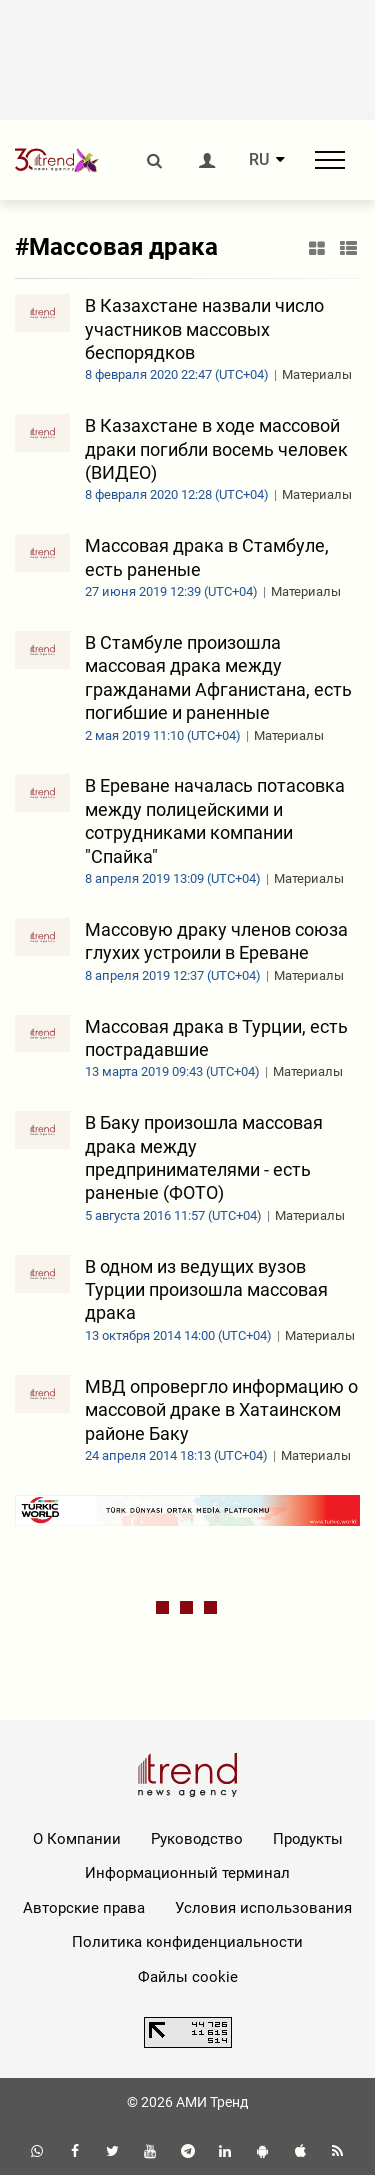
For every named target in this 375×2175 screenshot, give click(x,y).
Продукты (308, 1839)
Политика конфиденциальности (187, 1942)
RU (259, 160)
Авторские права (84, 1908)
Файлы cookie (188, 1977)
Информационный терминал (187, 1873)
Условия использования (263, 1908)
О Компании (77, 1839)
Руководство (197, 1839)
